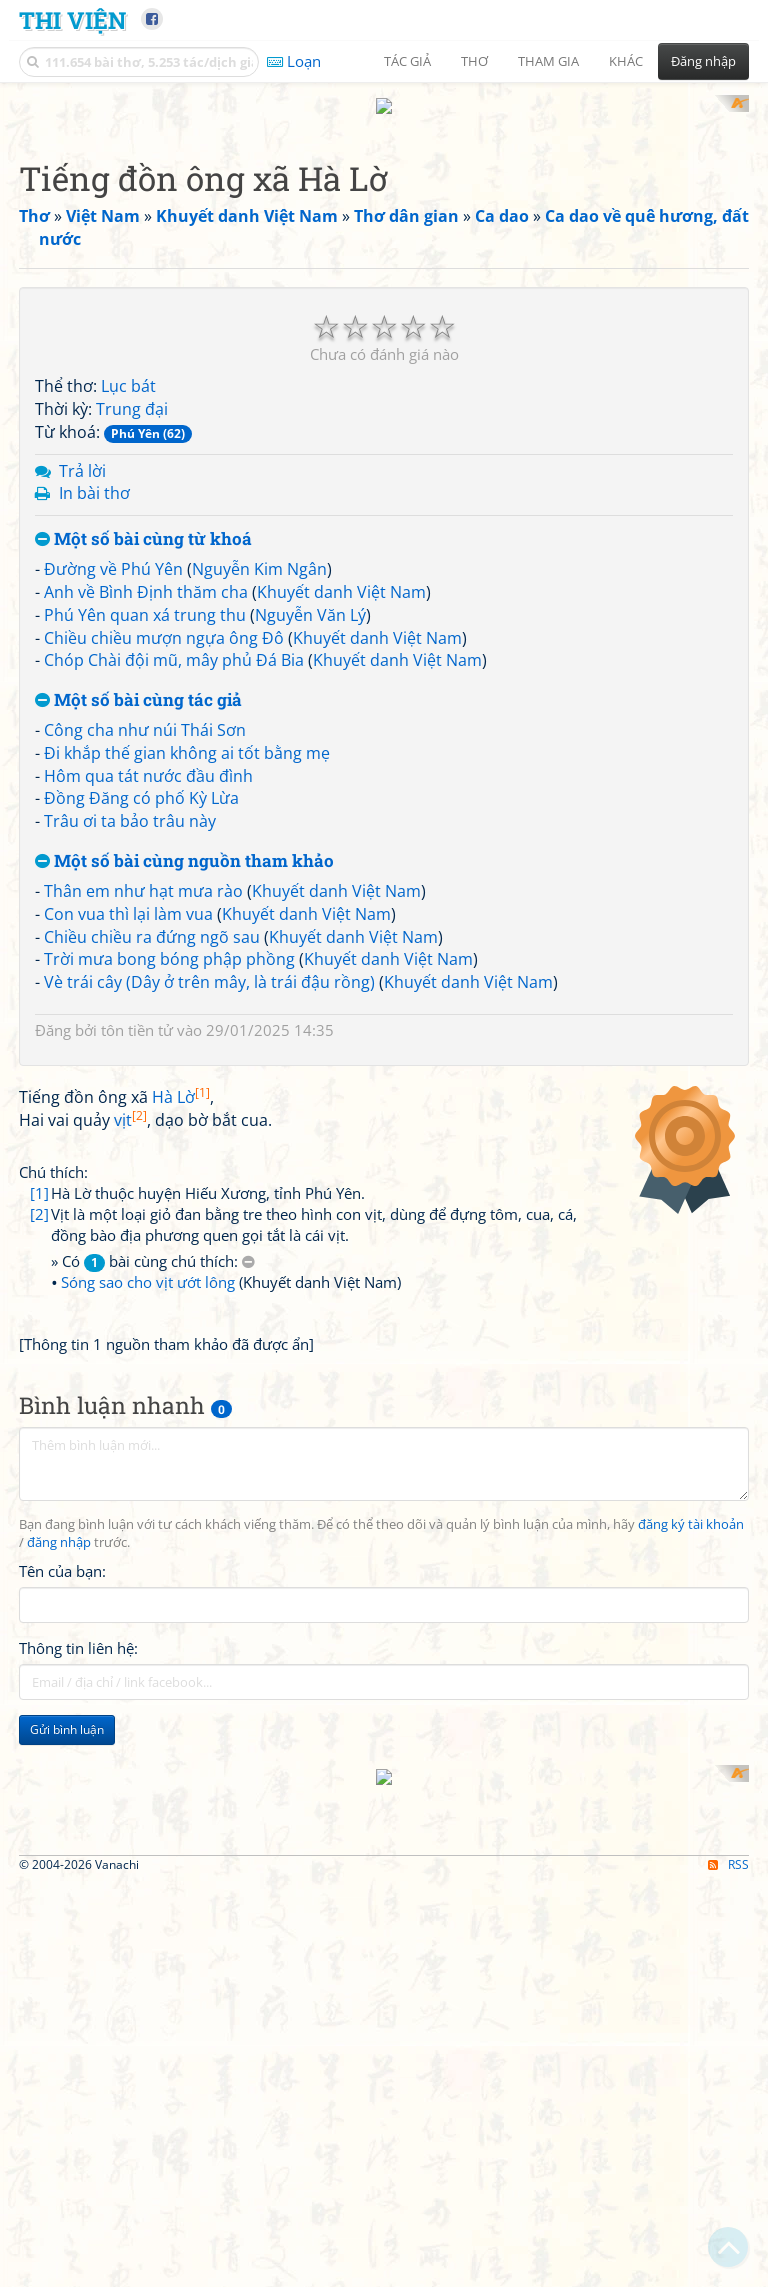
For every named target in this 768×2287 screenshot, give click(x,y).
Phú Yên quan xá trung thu (145, 596)
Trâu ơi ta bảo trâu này (130, 803)
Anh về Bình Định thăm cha (146, 573)
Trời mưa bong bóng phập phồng (169, 941)
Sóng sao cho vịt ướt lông (148, 1543)
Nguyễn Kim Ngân (259, 550)
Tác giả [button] (407, 61)
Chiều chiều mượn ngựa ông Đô (164, 619)
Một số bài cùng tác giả (138, 682)
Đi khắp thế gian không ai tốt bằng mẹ (187, 734)
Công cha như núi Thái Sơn (145, 711)
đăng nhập (59, 1803)
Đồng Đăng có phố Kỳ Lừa (141, 780)
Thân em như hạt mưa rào (143, 872)
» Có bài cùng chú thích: (153, 1522)
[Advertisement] (384, 1198)
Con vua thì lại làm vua (128, 895)
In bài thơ (94, 475)
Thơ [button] (474, 61)
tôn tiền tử (137, 1011)
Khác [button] (626, 61)
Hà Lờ (181, 1359)
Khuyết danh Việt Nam (341, 573)
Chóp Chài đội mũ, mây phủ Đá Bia (174, 642)
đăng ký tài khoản (691, 1785)
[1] (39, 1454)
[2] (39, 1475)
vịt (130, 1381)
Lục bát (128, 368)
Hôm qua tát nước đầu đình (148, 757)
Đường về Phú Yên (113, 550)
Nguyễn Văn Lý (310, 596)
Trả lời (82, 452)
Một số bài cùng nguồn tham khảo (184, 843)
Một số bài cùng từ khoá (143, 521)
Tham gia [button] (548, 61)
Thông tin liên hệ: (78, 1909)
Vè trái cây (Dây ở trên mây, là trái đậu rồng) (209, 964)
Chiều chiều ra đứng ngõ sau (152, 918)
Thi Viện (72, 19)
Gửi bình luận (67, 1990)
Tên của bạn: (62, 1832)
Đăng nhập (703, 61)
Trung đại (132, 390)
